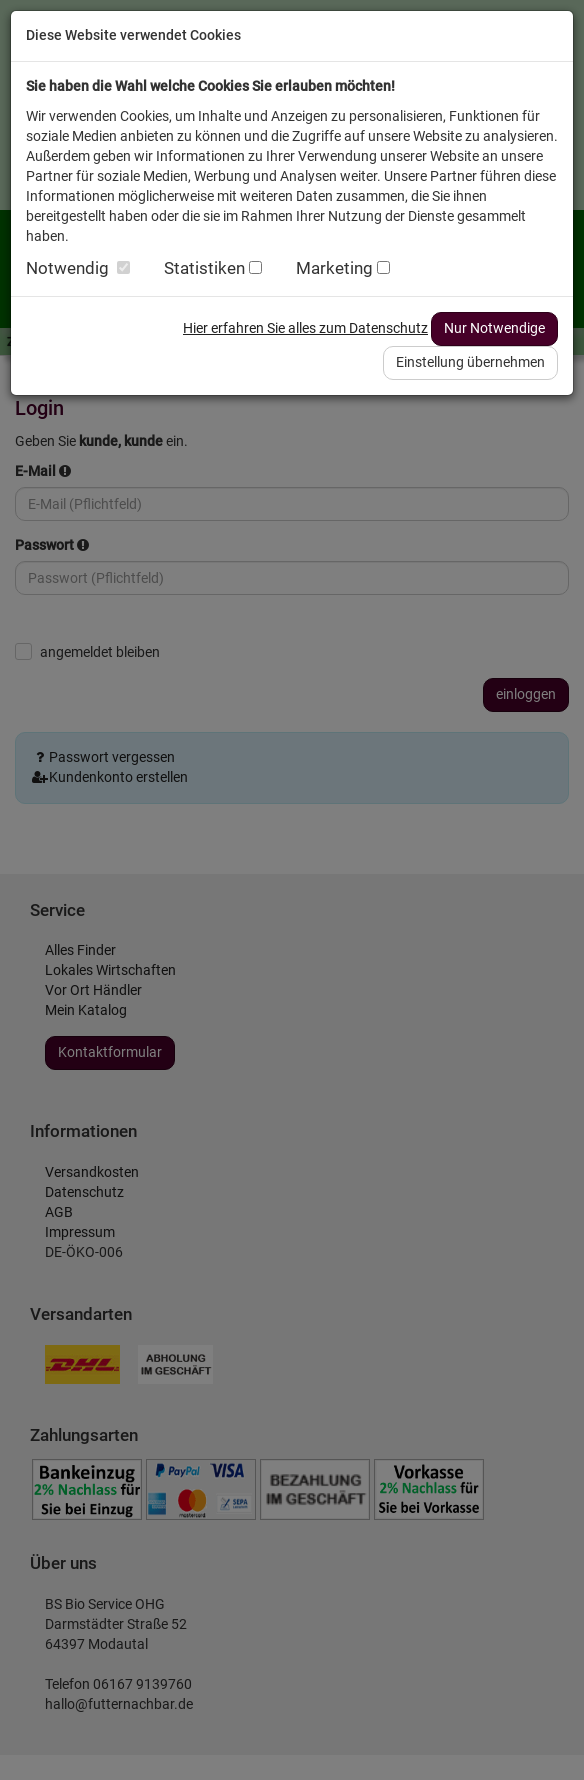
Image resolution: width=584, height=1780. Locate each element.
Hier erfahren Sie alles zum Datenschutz (305, 328)
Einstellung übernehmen (470, 362)
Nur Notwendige (494, 328)
